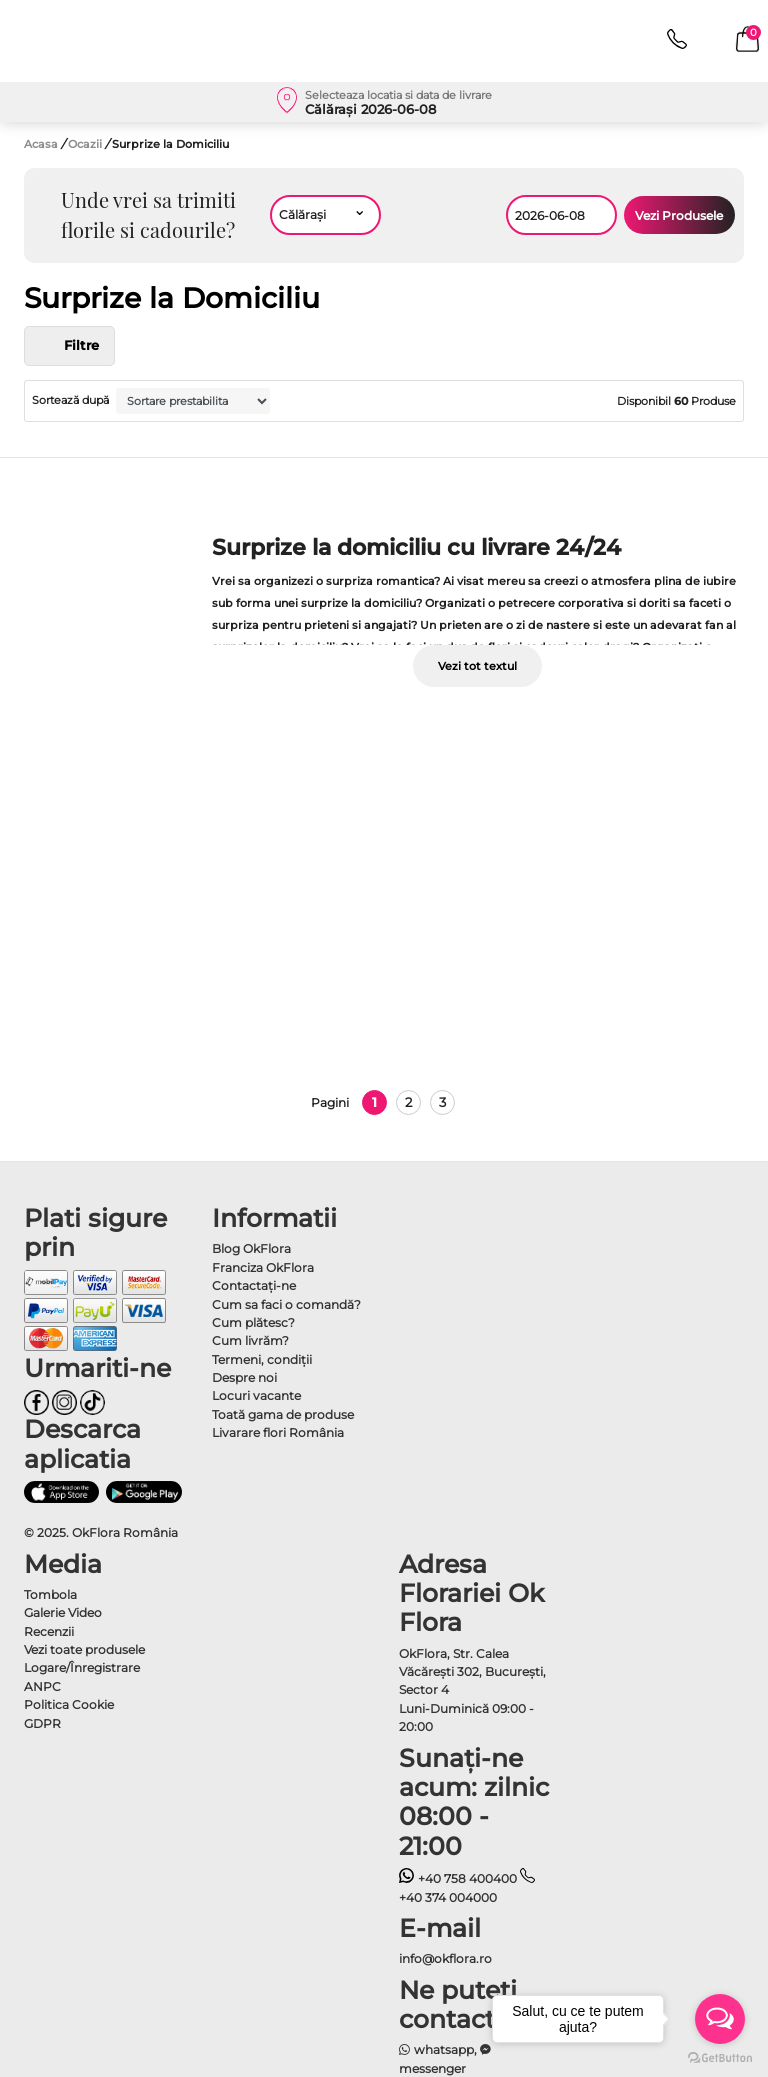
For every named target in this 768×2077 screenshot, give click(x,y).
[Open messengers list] (720, 2019)
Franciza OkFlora (263, 1267)
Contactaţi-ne (254, 1285)
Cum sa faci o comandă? (286, 1304)
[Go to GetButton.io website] (720, 2057)
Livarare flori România (278, 1432)
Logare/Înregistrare (82, 1667)
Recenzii (49, 1631)
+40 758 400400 (458, 1878)
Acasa (41, 144)
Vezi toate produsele (84, 1649)
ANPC (42, 1686)
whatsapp (436, 2049)
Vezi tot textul (477, 666)
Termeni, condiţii (262, 1359)
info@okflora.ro (445, 1958)
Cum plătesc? (253, 1322)
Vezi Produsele (679, 215)
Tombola (50, 1594)
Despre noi (244, 1377)
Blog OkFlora (251, 1248)
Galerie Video (63, 1612)
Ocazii (86, 144)
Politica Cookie (69, 1704)
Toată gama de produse (283, 1414)
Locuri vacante (256, 1395)
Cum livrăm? (250, 1340)
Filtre (69, 346)
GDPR (42, 1723)
